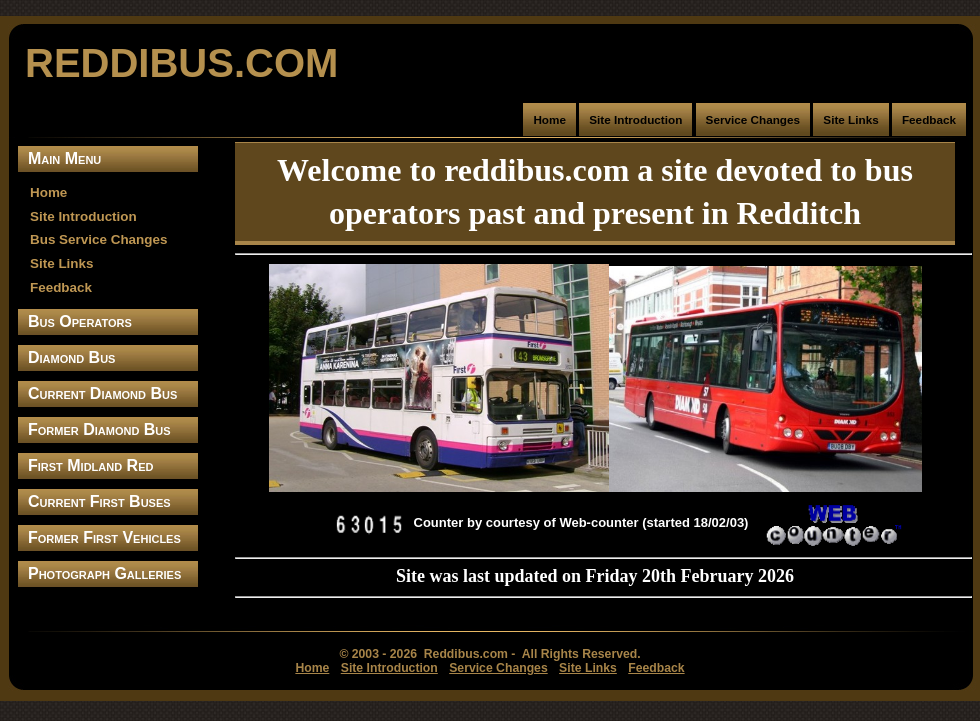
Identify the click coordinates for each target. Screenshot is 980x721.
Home (549, 119)
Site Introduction (635, 119)
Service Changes (753, 119)
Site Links (850, 119)
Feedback (929, 119)
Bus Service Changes (98, 239)
